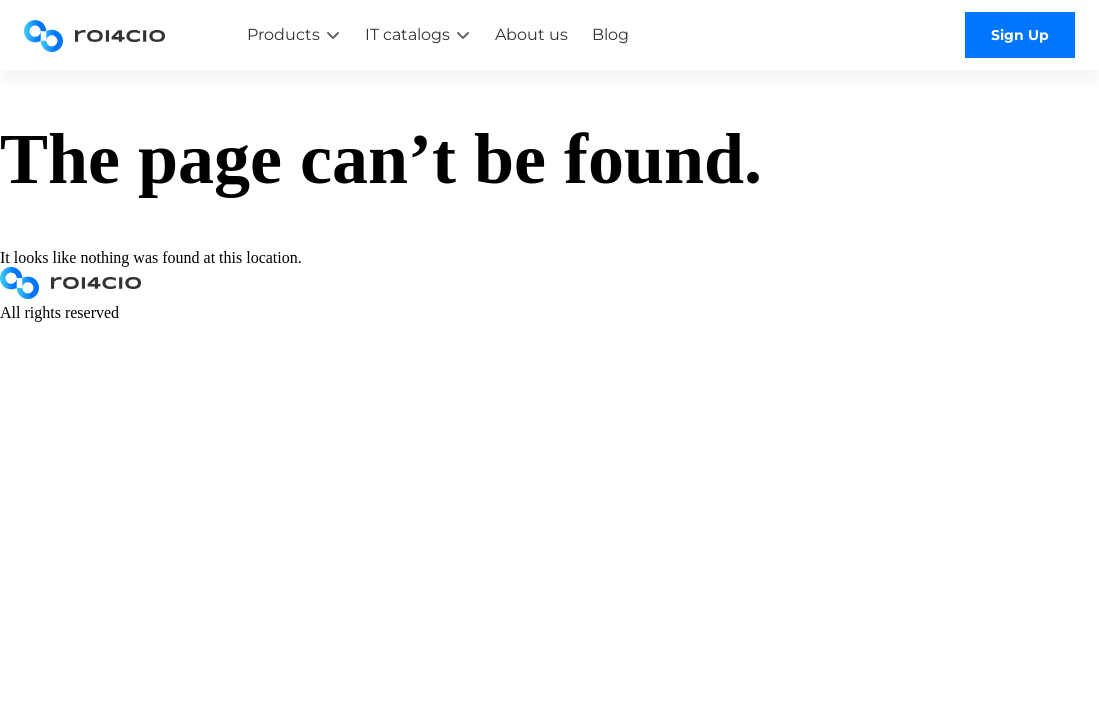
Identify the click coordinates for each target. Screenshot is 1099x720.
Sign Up (1020, 35)
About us (531, 34)
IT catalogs (407, 34)
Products (283, 34)
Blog (610, 34)
